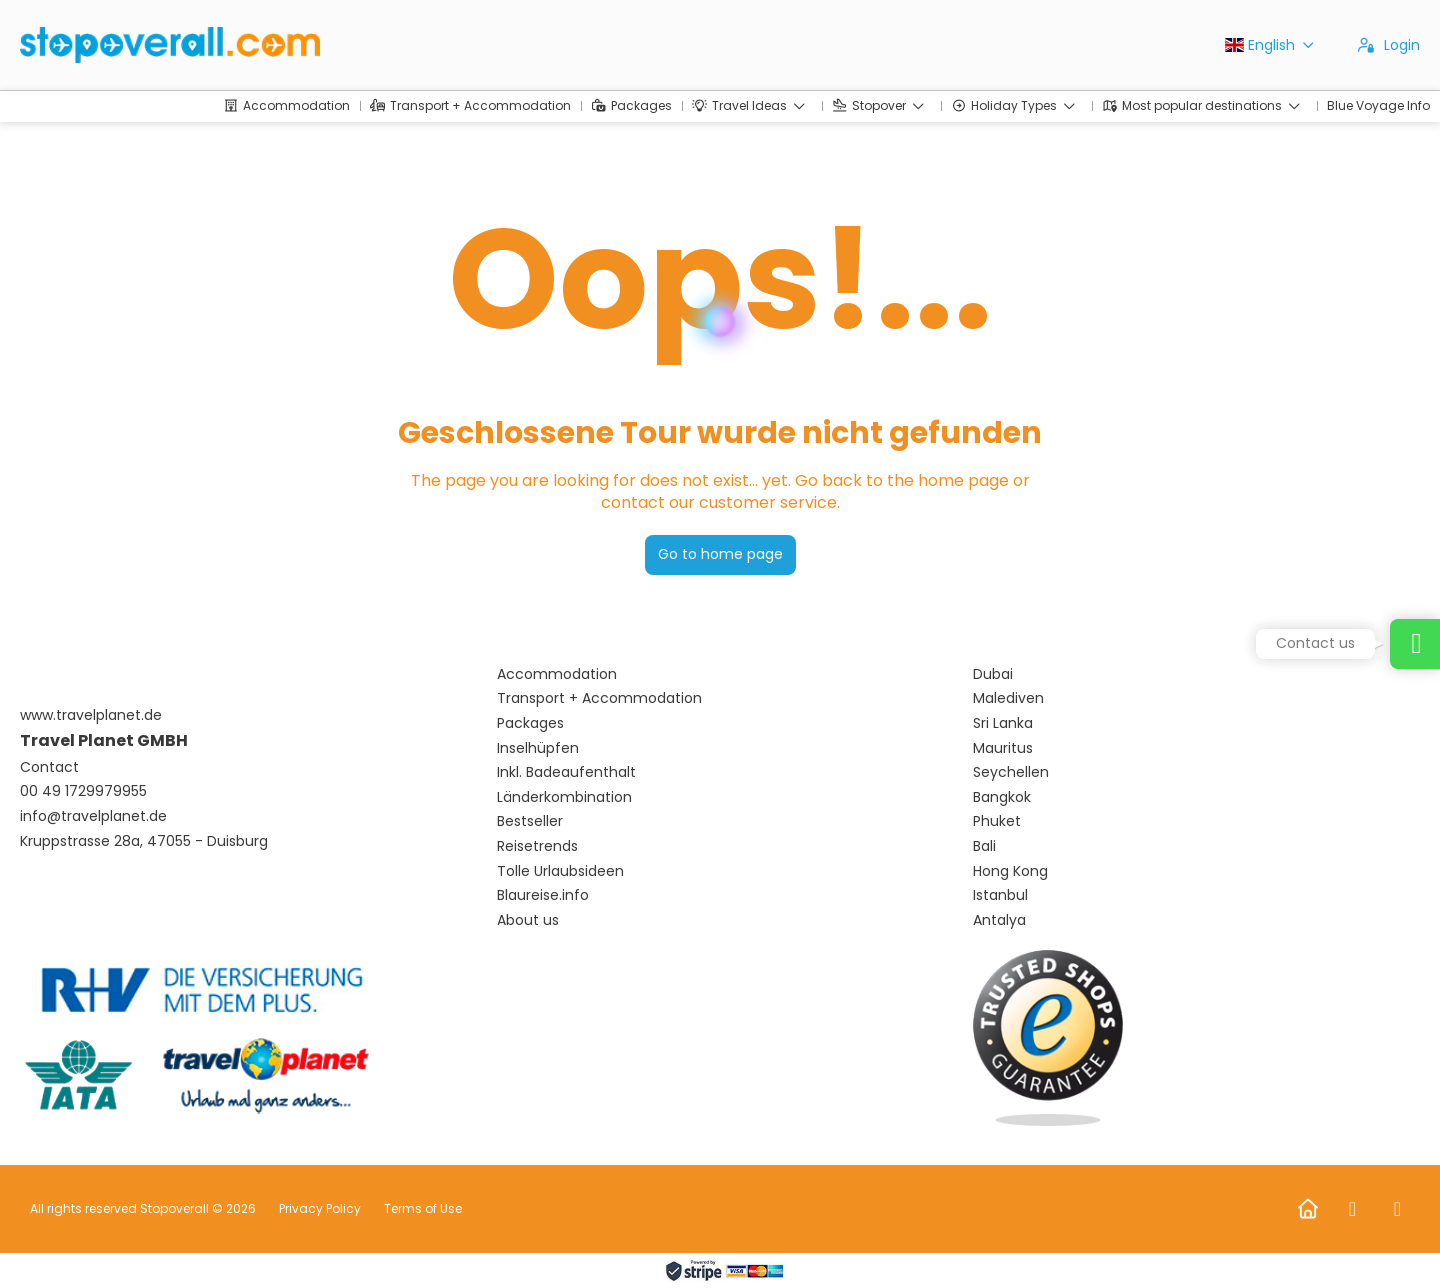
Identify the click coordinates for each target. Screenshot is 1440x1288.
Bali (984, 846)
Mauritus (1003, 748)
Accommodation (557, 674)
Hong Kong (1010, 871)
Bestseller (530, 821)
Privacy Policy (320, 1208)
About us (528, 920)
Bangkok (1002, 797)
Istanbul (1000, 895)
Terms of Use (421, 1208)
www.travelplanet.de (91, 715)
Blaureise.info (543, 895)
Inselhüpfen (538, 748)
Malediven (1008, 698)
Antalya (999, 920)
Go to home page (720, 554)
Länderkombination (564, 797)
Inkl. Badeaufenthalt (566, 772)
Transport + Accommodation (599, 698)
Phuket (997, 821)
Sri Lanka (1003, 723)
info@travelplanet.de (93, 816)
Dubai (993, 674)
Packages (530, 723)
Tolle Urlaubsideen (560, 871)
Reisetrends (537, 846)
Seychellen (1011, 772)
